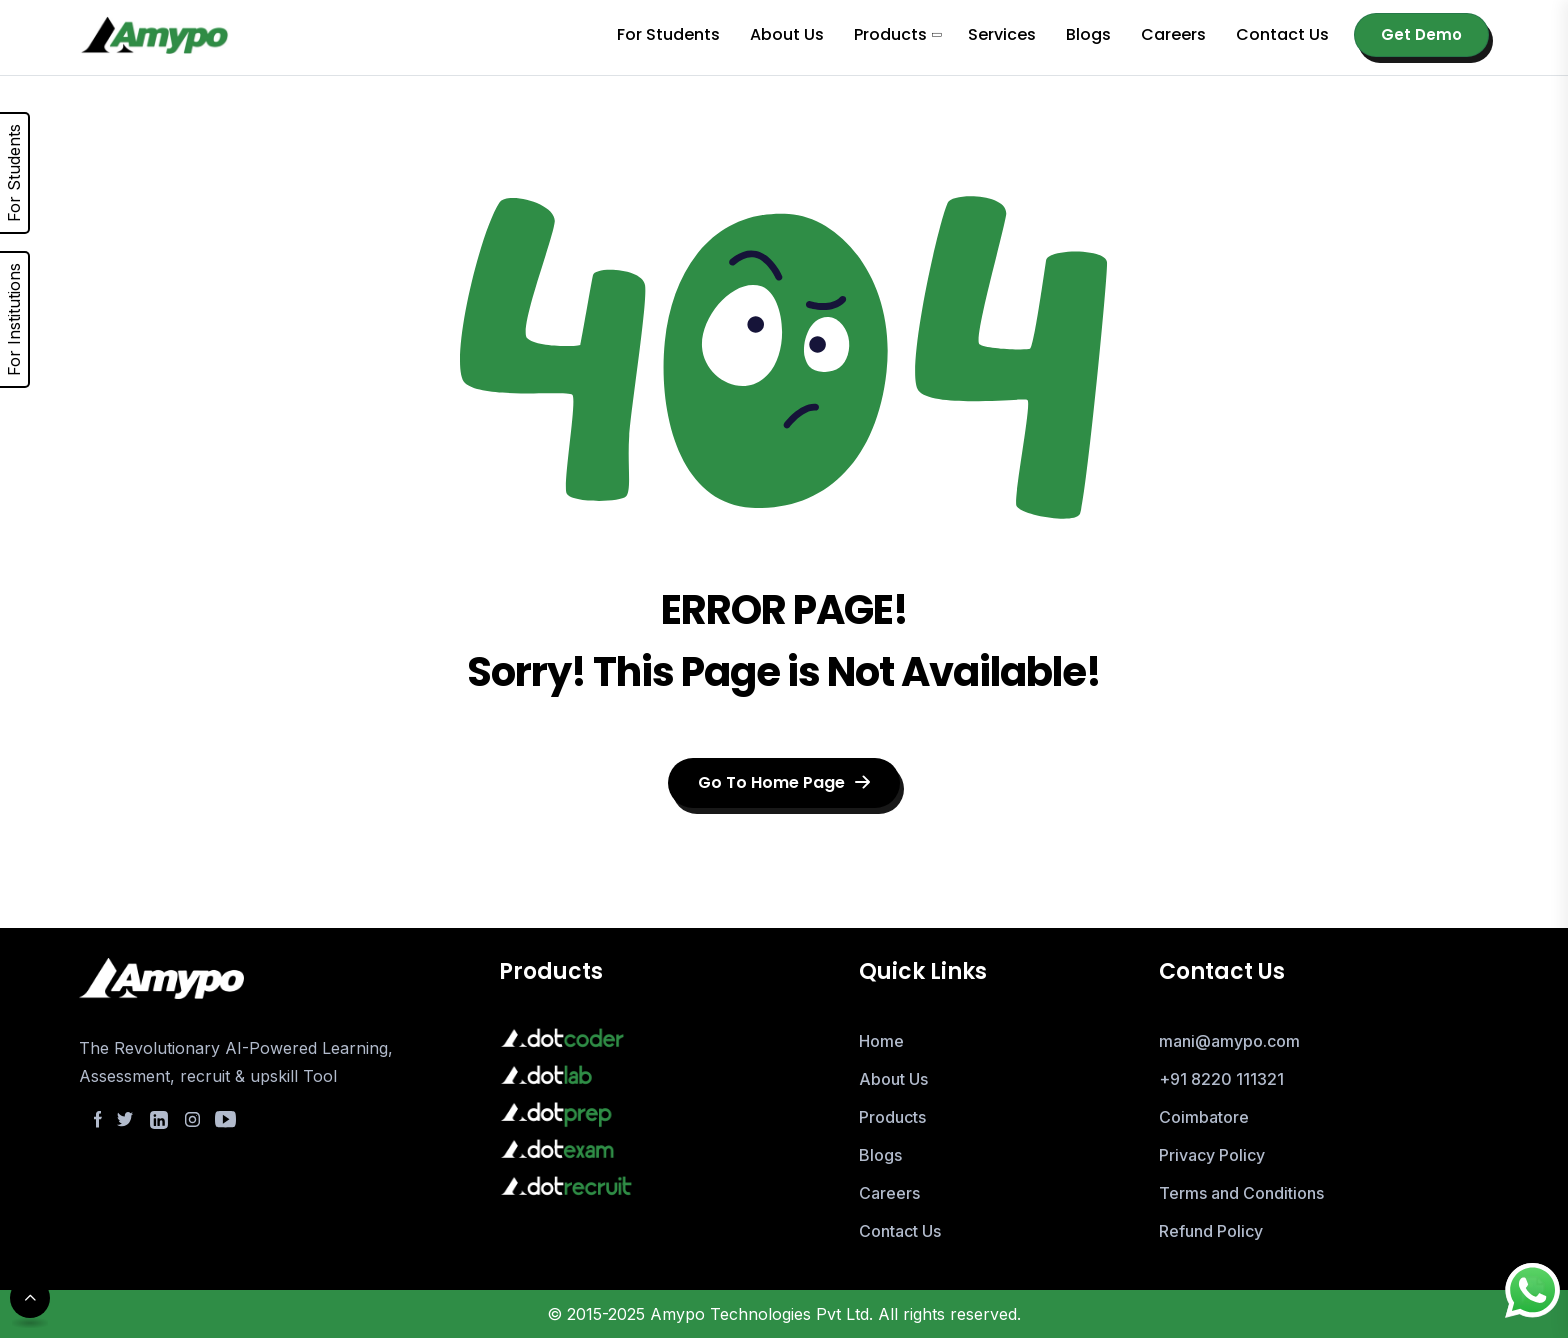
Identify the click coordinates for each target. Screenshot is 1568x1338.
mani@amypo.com (1229, 1041)
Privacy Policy (1212, 1155)
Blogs (880, 1155)
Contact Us (900, 1231)
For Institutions (14, 319)
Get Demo (1421, 34)
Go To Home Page (784, 782)
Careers (889, 1193)
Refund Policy (1211, 1231)
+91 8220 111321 (1221, 1079)
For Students (14, 173)
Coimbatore (1204, 1117)
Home (881, 1041)
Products (892, 1117)
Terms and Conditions (1241, 1193)
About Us (893, 1079)
